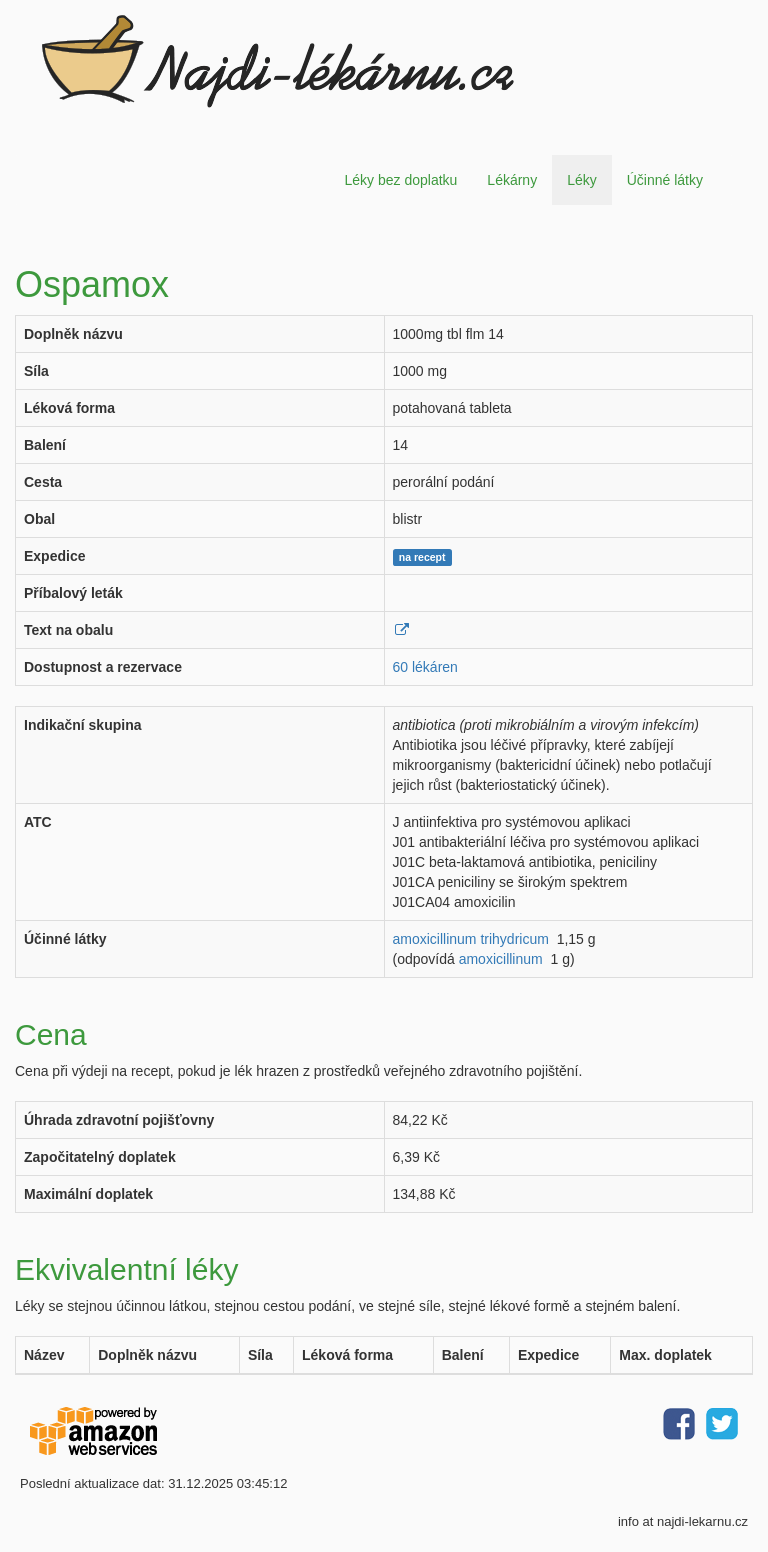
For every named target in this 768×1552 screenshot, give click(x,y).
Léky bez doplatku (400, 180)
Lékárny (512, 180)
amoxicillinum (501, 959)
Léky (582, 180)
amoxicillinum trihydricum (471, 939)
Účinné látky (665, 180)
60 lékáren (425, 667)
